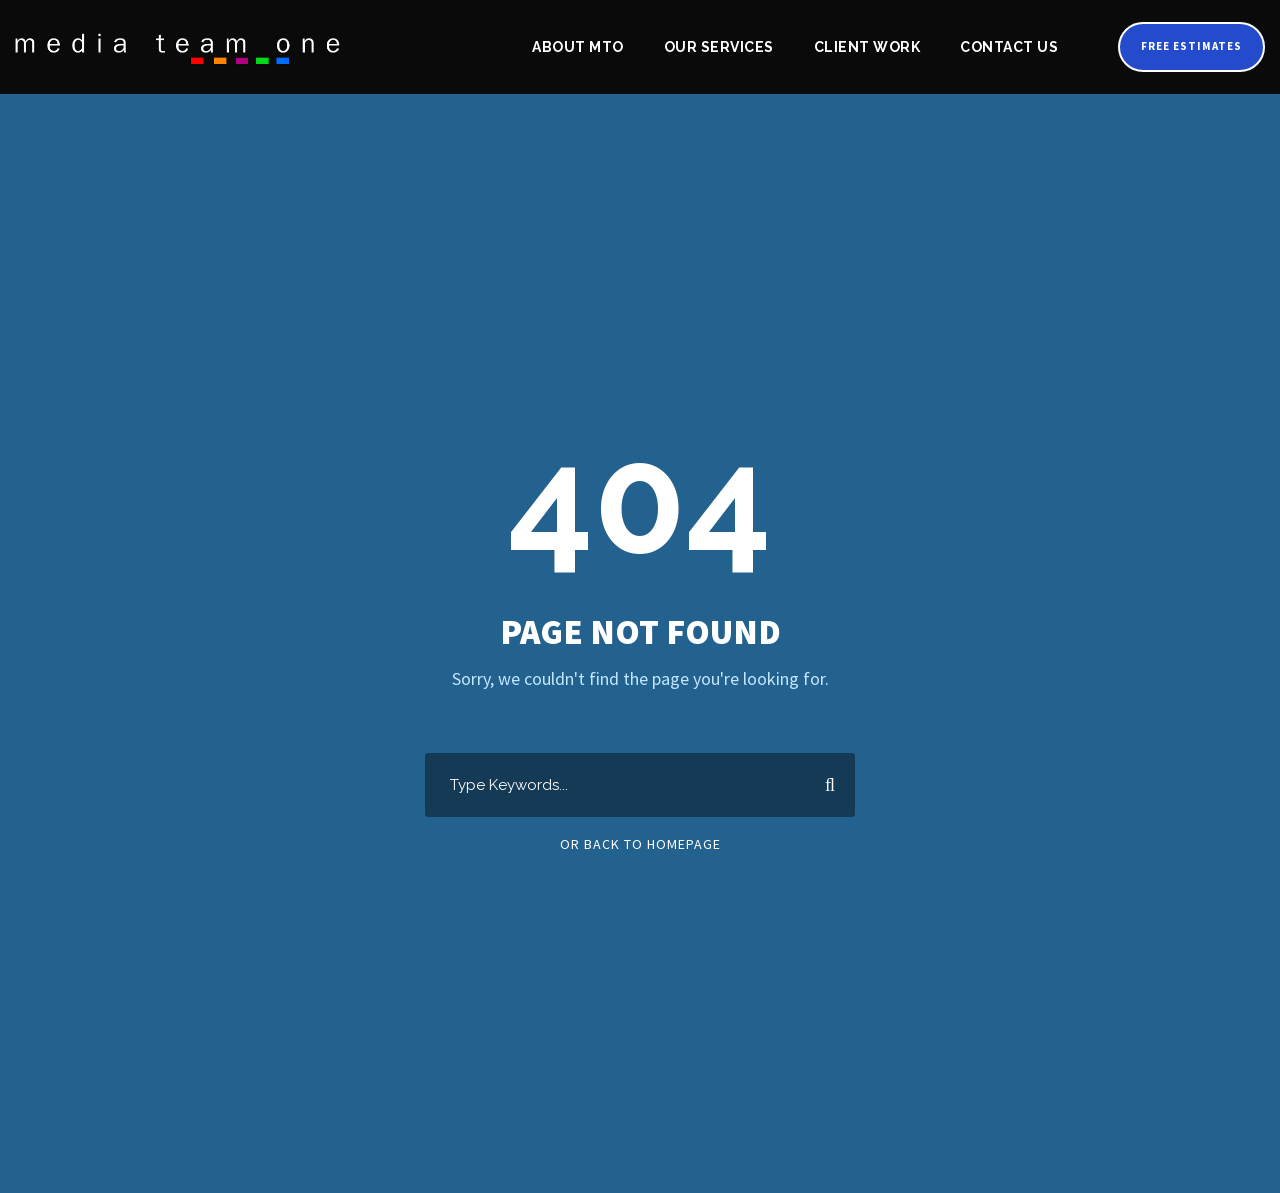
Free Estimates (1187, 46)
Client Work (862, 47)
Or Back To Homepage (640, 844)
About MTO (574, 47)
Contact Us (1003, 47)
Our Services (715, 47)
